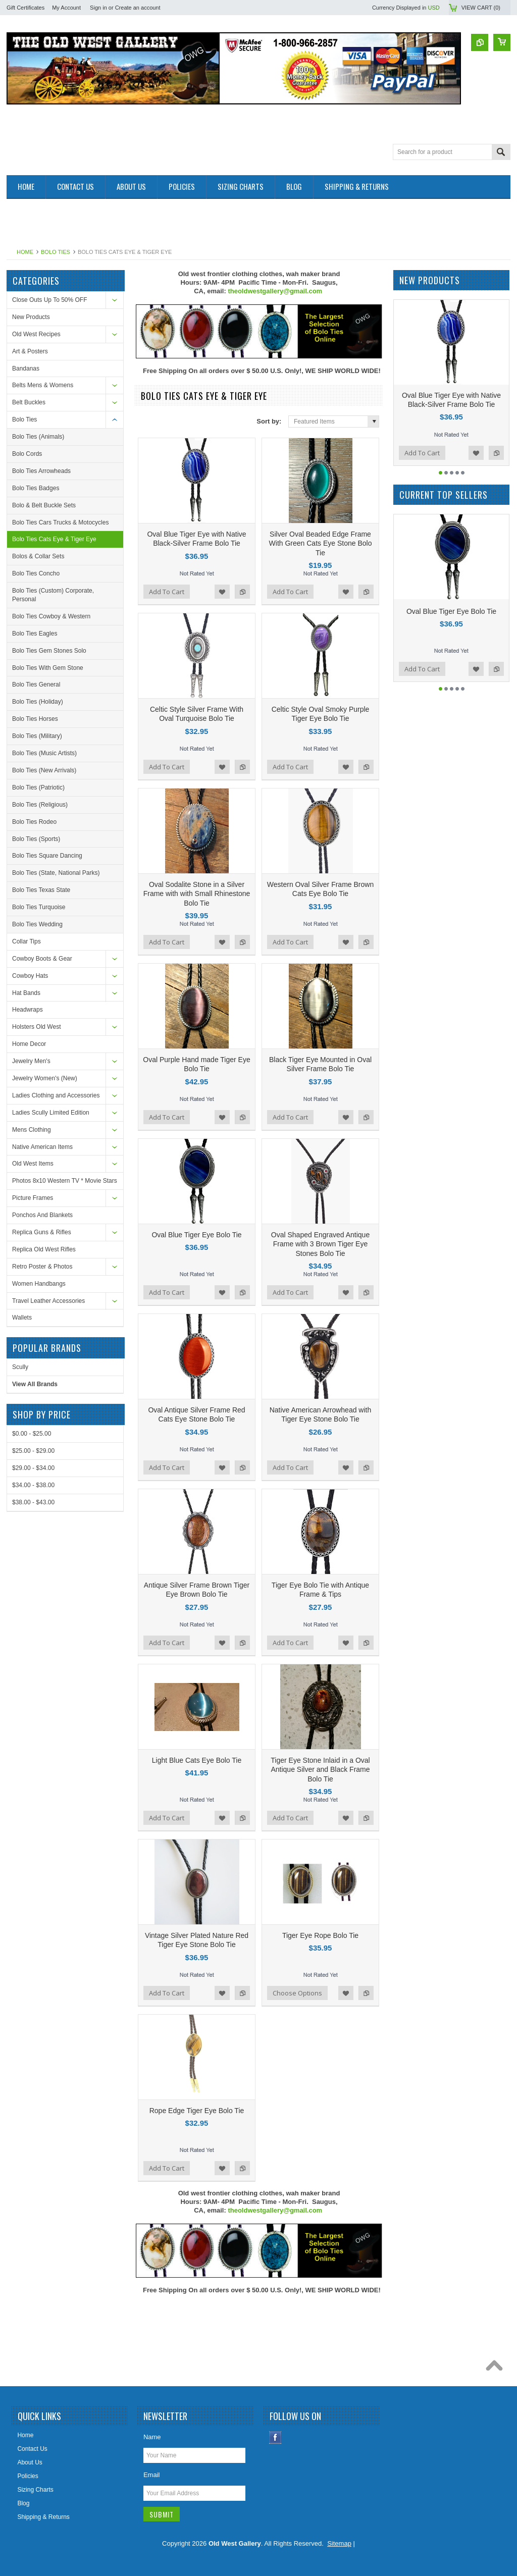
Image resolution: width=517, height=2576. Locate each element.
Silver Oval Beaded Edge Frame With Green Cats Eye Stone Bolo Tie (320, 543)
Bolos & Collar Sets (38, 556)
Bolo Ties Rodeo (34, 821)
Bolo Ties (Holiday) (37, 701)
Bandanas (25, 368)
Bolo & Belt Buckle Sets (44, 505)
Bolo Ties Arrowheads (41, 471)
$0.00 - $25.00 (31, 1433)
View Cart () (480, 8)
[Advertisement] (190, 221)
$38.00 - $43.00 (33, 1502)
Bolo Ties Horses (35, 718)
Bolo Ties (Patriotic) (38, 787)
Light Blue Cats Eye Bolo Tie (196, 1760)
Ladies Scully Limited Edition (50, 1112)
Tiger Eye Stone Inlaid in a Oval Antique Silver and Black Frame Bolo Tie (320, 1769)
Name (152, 2437)
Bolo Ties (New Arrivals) (44, 770)
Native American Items (42, 1146)
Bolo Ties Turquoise (38, 907)
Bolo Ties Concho (36, 573)
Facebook (275, 2437)
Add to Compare (242, 592)
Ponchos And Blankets (42, 1215)
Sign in (98, 8)
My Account (66, 8)
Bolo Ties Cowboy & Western (51, 616)
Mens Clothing (31, 1129)
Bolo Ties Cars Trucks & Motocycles (60, 522)
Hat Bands (26, 992)
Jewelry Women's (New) (44, 1078)
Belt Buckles (28, 402)
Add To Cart (166, 591)
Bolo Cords (27, 453)
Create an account (138, 8)
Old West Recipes (36, 334)
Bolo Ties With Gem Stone (47, 667)
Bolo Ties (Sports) (36, 839)
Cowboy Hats (30, 975)
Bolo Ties (55, 252)
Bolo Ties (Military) (37, 736)
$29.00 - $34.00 (33, 1467)
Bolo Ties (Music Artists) (44, 753)
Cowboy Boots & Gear (42, 958)
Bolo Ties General (36, 684)
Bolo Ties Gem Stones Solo (49, 650)
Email (151, 2475)
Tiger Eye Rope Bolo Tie (320, 1935)
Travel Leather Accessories (48, 1300)
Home (25, 252)
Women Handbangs (39, 1283)
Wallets (22, 1317)
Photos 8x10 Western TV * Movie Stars (64, 1180)
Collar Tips (26, 941)
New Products (31, 317)
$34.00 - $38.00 (33, 1485)
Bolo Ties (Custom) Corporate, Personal (53, 595)
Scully (20, 1367)
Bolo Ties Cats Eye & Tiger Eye (54, 539)
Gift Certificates (25, 8)
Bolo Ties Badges (35, 488)
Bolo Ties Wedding (37, 924)
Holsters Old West (36, 1026)
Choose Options (297, 1992)
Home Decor (29, 1043)
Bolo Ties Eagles (34, 633)
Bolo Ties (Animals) (38, 436)
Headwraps (27, 1009)
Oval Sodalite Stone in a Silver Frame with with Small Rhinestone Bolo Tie (196, 893)
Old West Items (33, 1163)
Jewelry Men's (31, 1061)
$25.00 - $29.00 (33, 1450)
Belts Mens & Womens (42, 385)
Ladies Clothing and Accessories (55, 1095)
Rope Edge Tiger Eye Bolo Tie (196, 2111)
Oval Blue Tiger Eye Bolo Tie (196, 1235)
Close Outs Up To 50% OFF (49, 299)
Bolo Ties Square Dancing (47, 855)
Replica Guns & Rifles (41, 1232)
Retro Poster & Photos (42, 1266)
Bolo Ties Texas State (41, 889)
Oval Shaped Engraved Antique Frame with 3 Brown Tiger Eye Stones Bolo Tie (320, 1244)
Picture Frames (32, 1197)
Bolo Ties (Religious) (40, 804)
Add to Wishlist (222, 592)
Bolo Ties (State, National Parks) (55, 872)
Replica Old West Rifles (44, 1249)
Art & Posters (30, 351)
